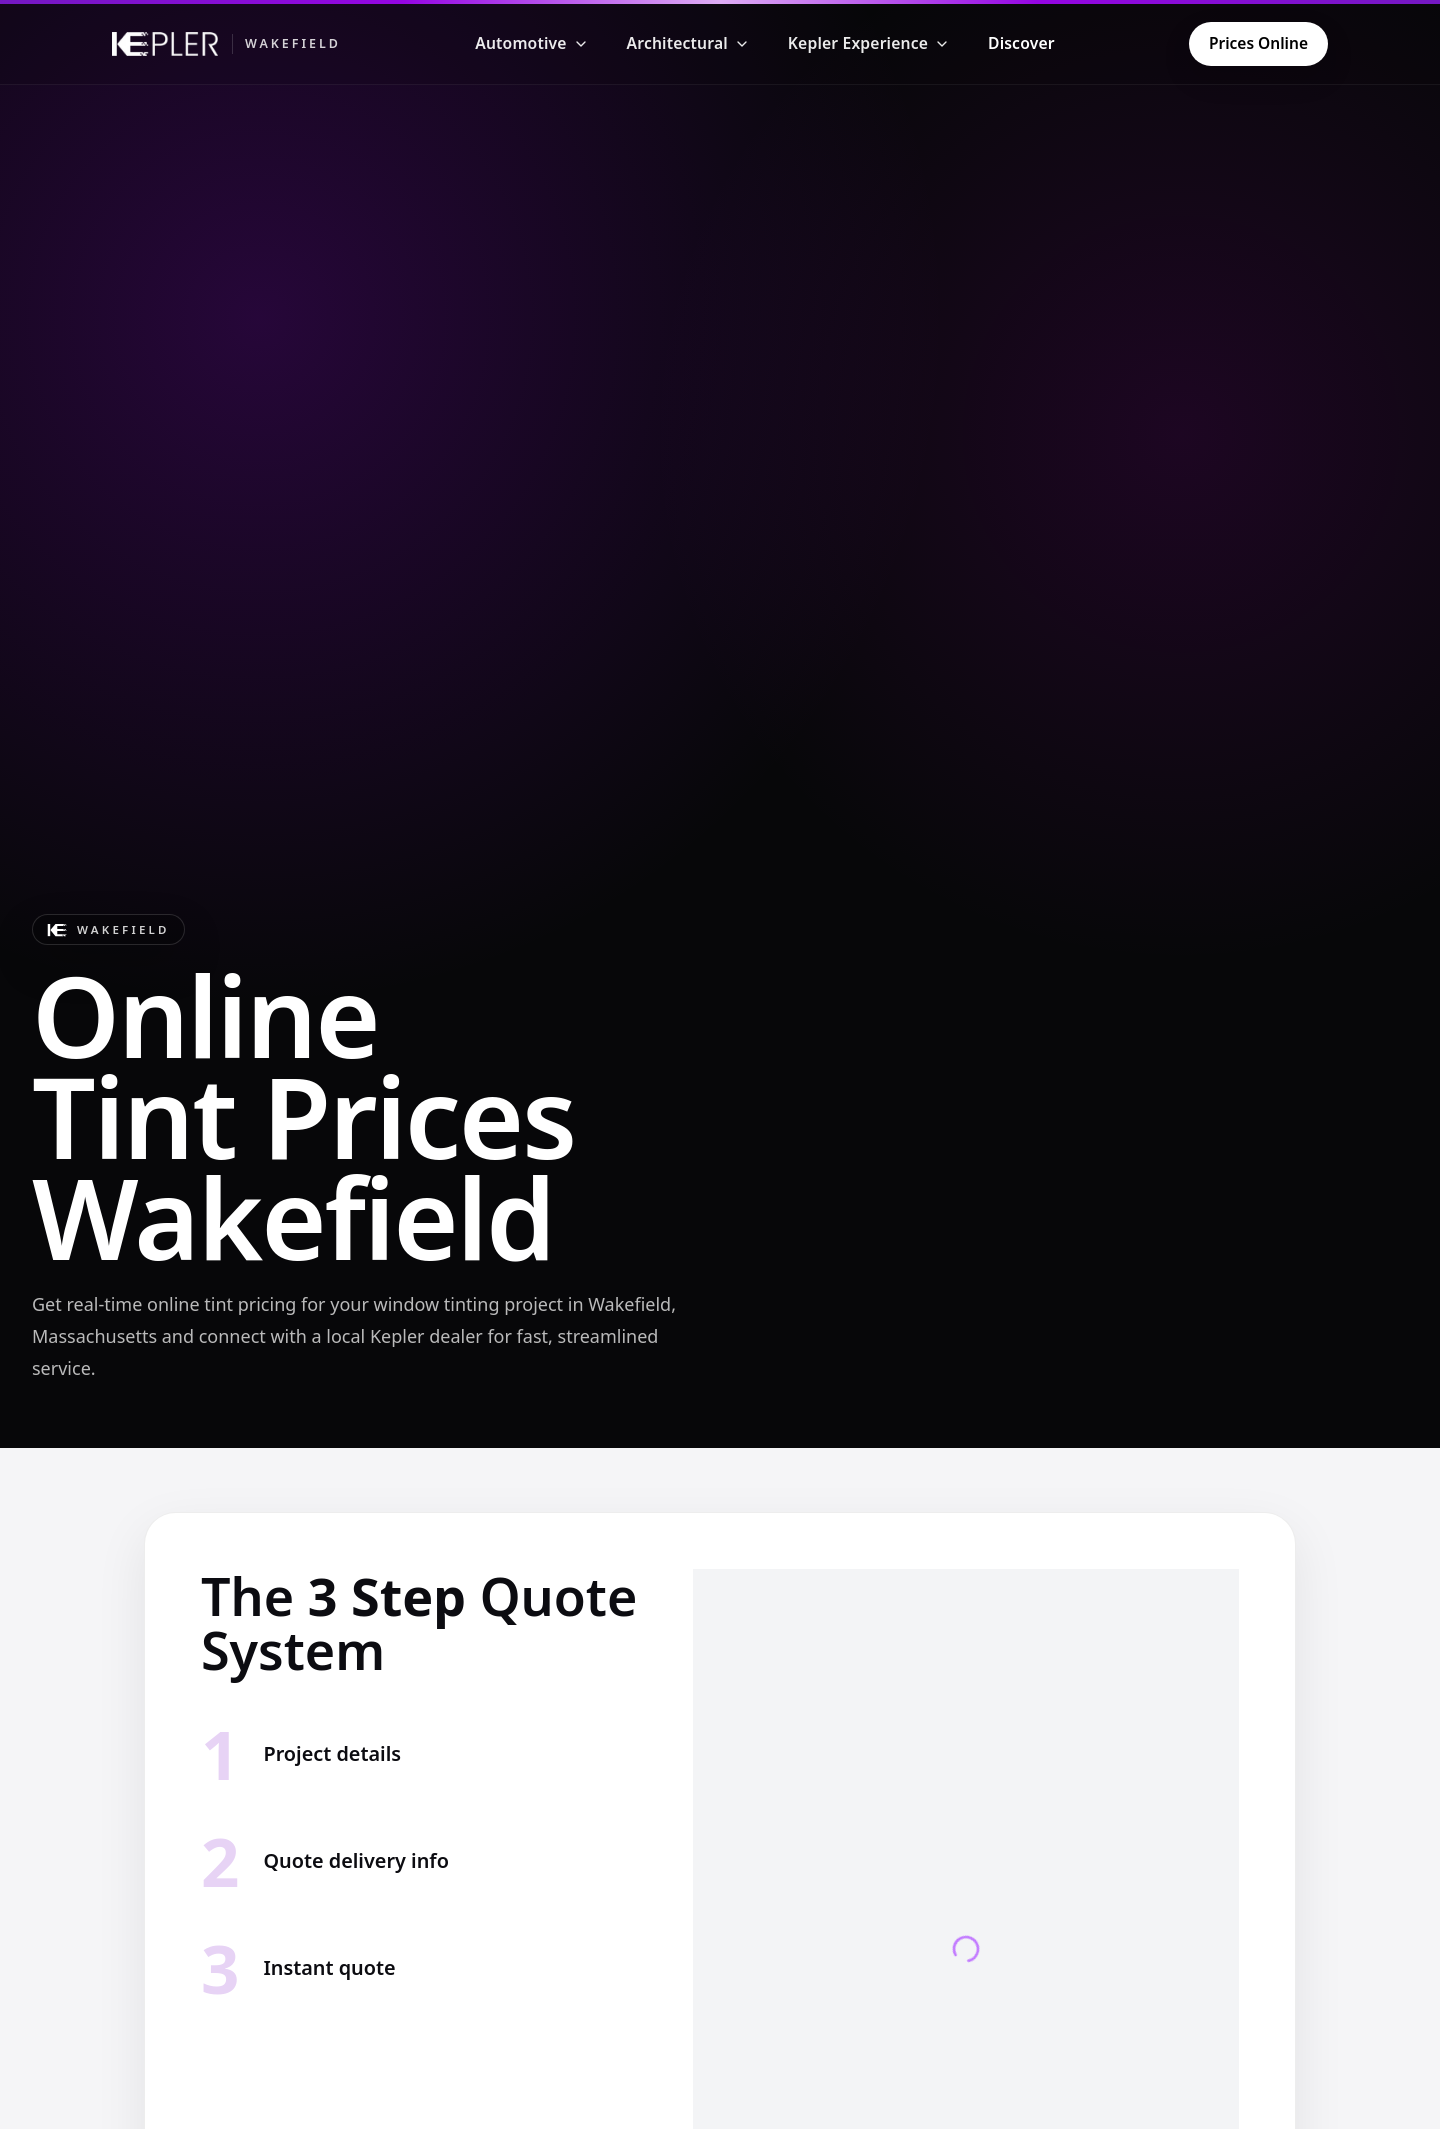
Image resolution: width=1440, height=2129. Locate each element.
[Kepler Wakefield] (226, 44)
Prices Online (1258, 43)
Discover (1021, 43)
